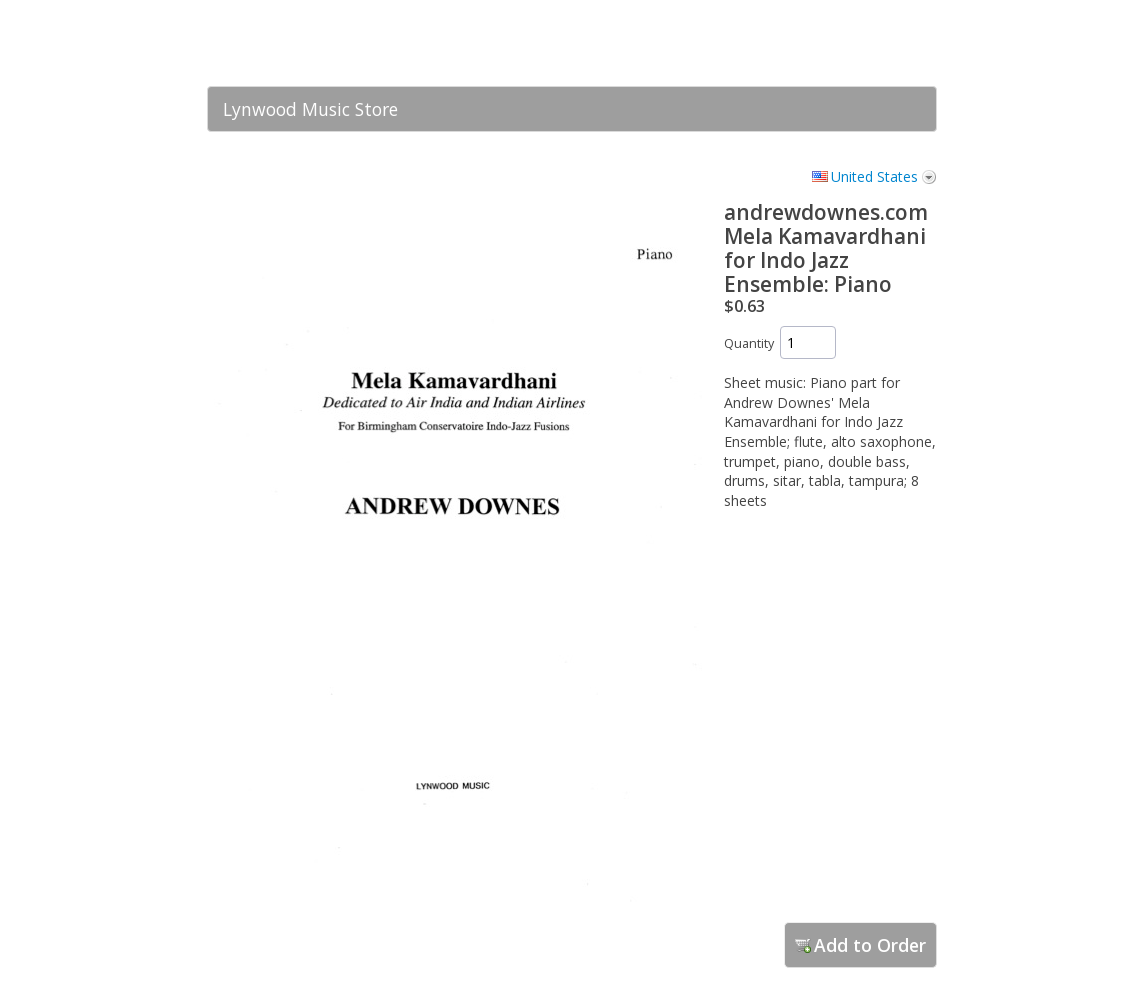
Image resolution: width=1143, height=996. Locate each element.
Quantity (749, 343)
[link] (882, 43)
